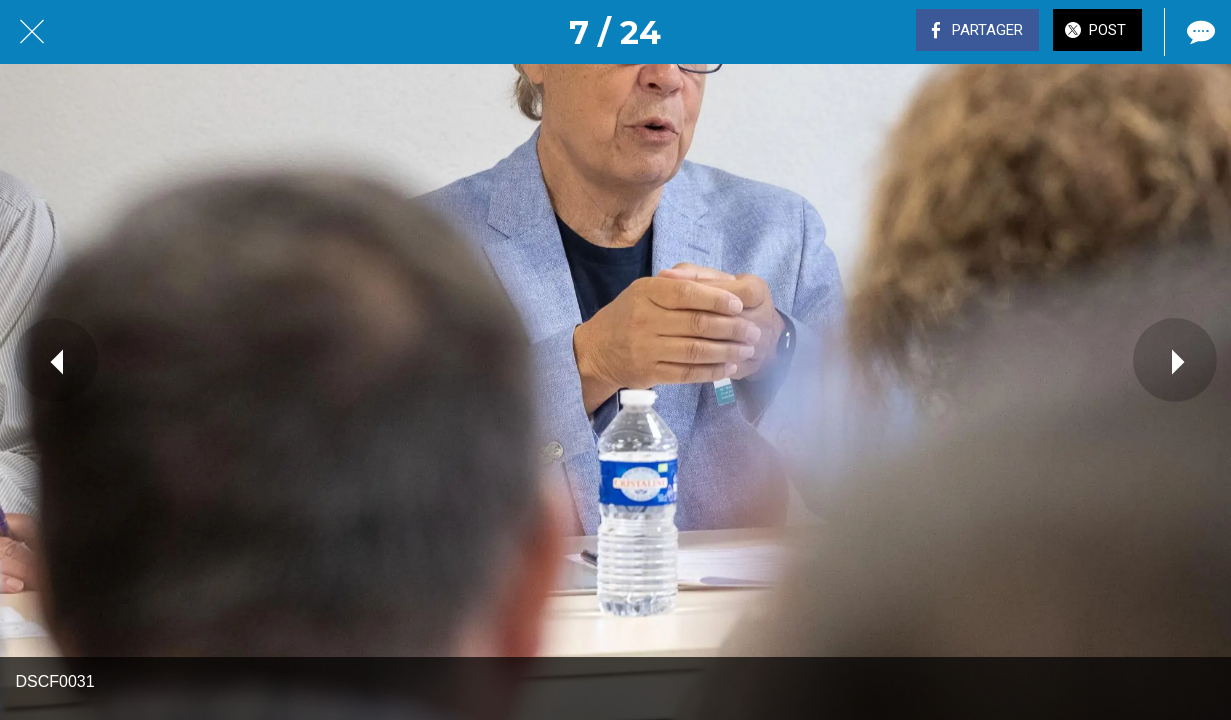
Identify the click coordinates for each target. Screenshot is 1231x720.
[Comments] (1199, 32)
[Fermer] (32, 32)
